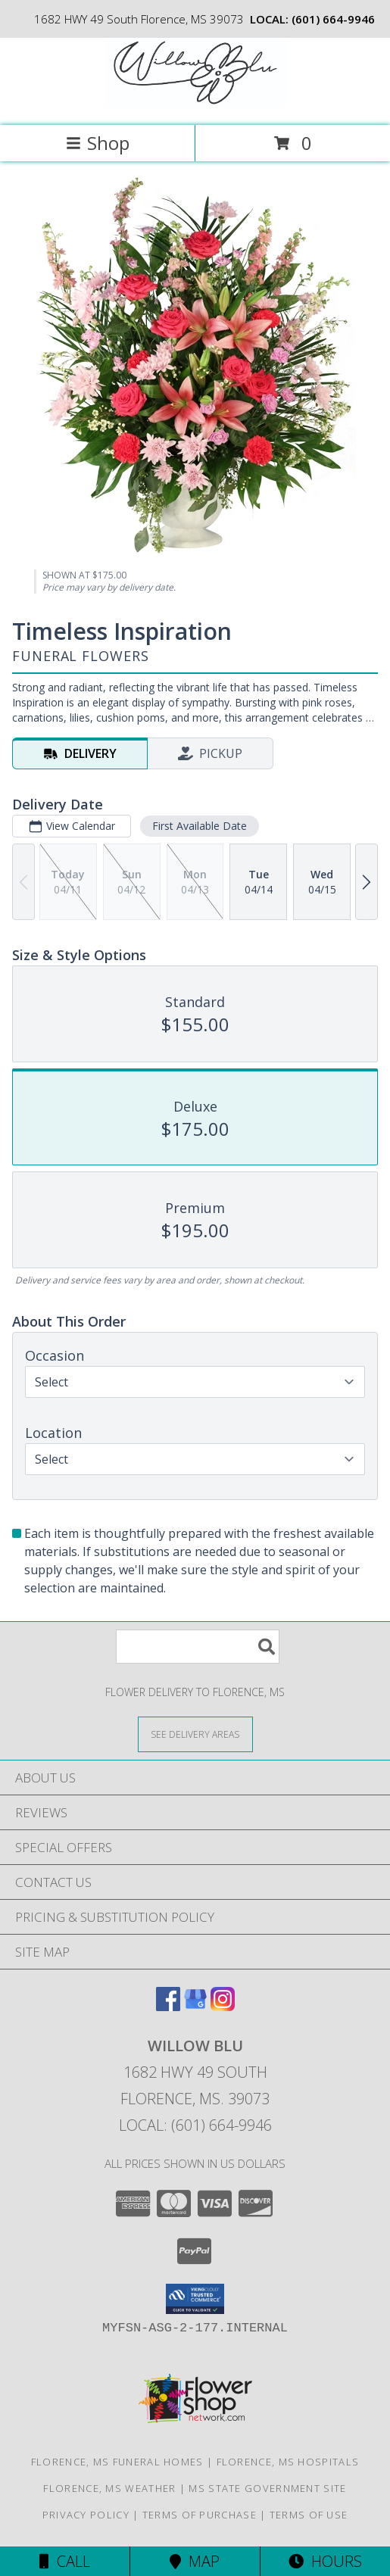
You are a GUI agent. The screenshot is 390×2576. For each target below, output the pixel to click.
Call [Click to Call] (64, 2561)
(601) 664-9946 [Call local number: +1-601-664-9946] (333, 19)
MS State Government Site (267, 2488)
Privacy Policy (85, 2514)
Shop (97, 142)
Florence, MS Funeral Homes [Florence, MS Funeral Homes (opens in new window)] (117, 2461)
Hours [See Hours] (325, 2561)
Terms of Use (309, 2514)
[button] (195, 2299)
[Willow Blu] (195, 103)
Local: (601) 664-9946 (195, 2125)
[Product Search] (197, 1646)
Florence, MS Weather (109, 2488)
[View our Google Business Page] (195, 2006)
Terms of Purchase (199, 2514)
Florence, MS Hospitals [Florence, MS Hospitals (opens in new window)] (288, 2461)
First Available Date (199, 826)
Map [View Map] (195, 2561)
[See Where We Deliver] (195, 1733)
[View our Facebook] (168, 2006)
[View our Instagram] (223, 2006)
